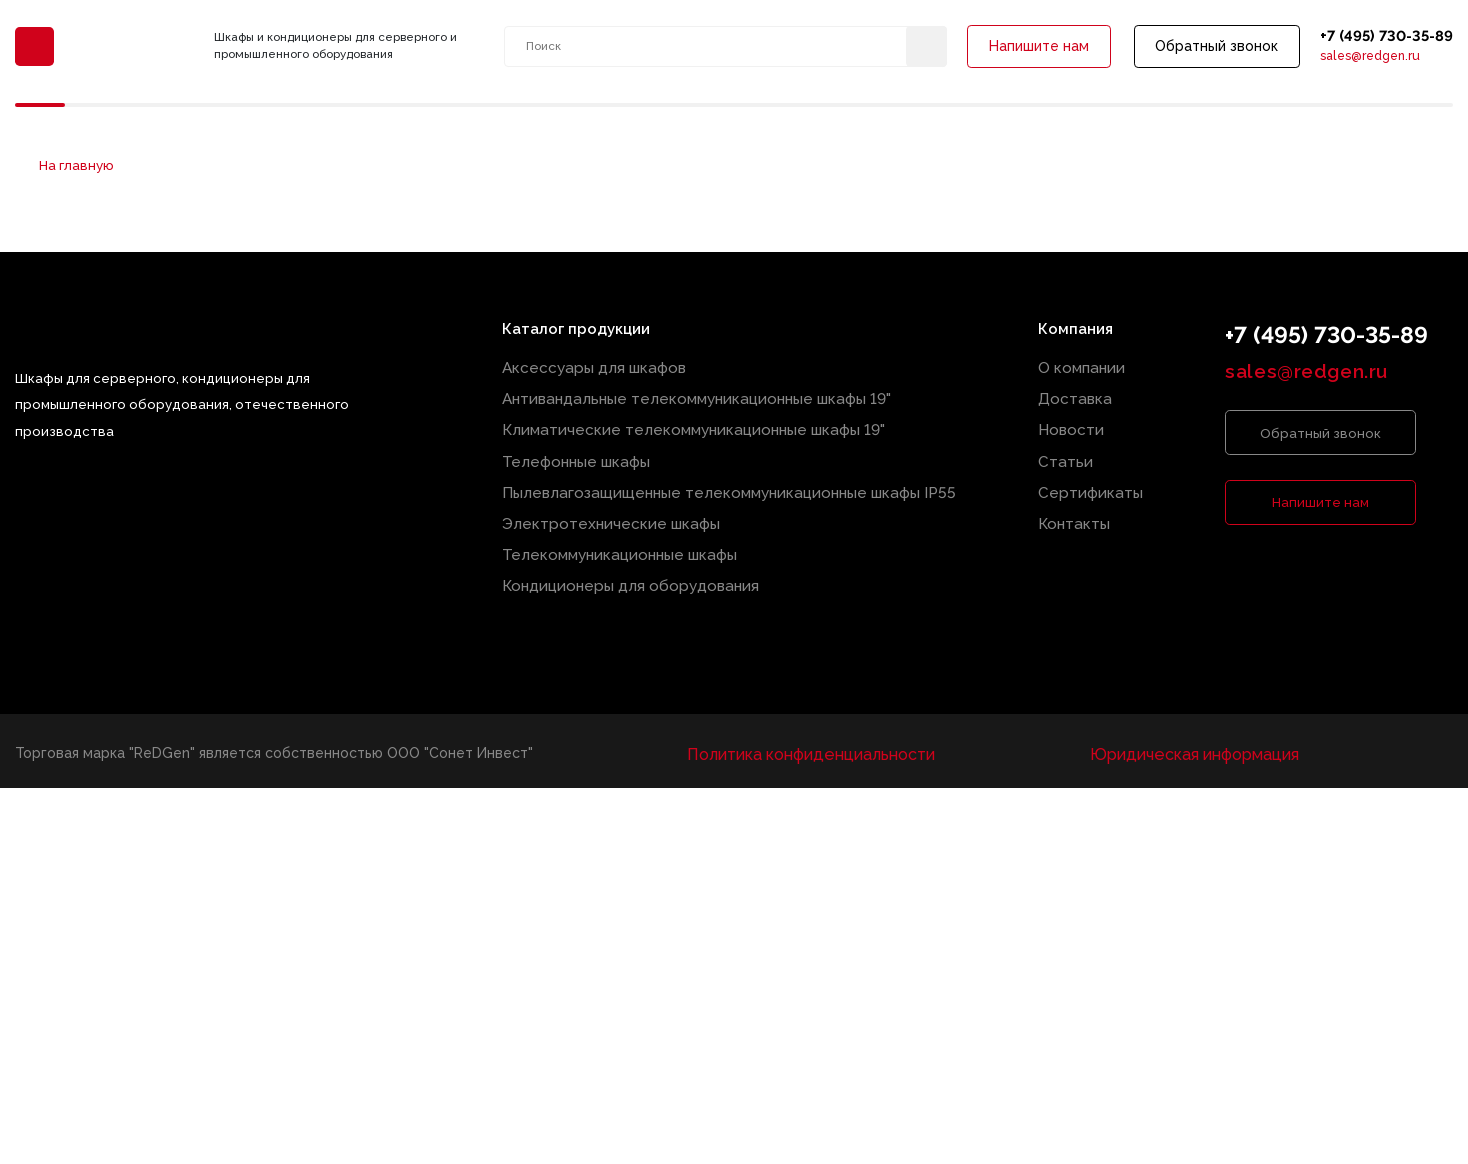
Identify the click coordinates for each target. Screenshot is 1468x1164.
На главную (69, 168)
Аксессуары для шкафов (612, 368)
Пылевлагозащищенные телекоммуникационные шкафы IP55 (733, 480)
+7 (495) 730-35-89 (1379, 39)
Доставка (1081, 396)
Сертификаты (1095, 480)
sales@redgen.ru (1361, 62)
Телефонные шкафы (598, 452)
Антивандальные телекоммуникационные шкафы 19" (705, 396)
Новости (1077, 424)
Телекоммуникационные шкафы (636, 536)
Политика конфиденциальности (814, 729)
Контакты (1080, 508)
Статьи (1072, 452)
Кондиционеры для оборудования (645, 564)
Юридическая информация (1189, 729)
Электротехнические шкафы (627, 508)
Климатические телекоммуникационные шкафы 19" (700, 424)
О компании (1087, 368)
